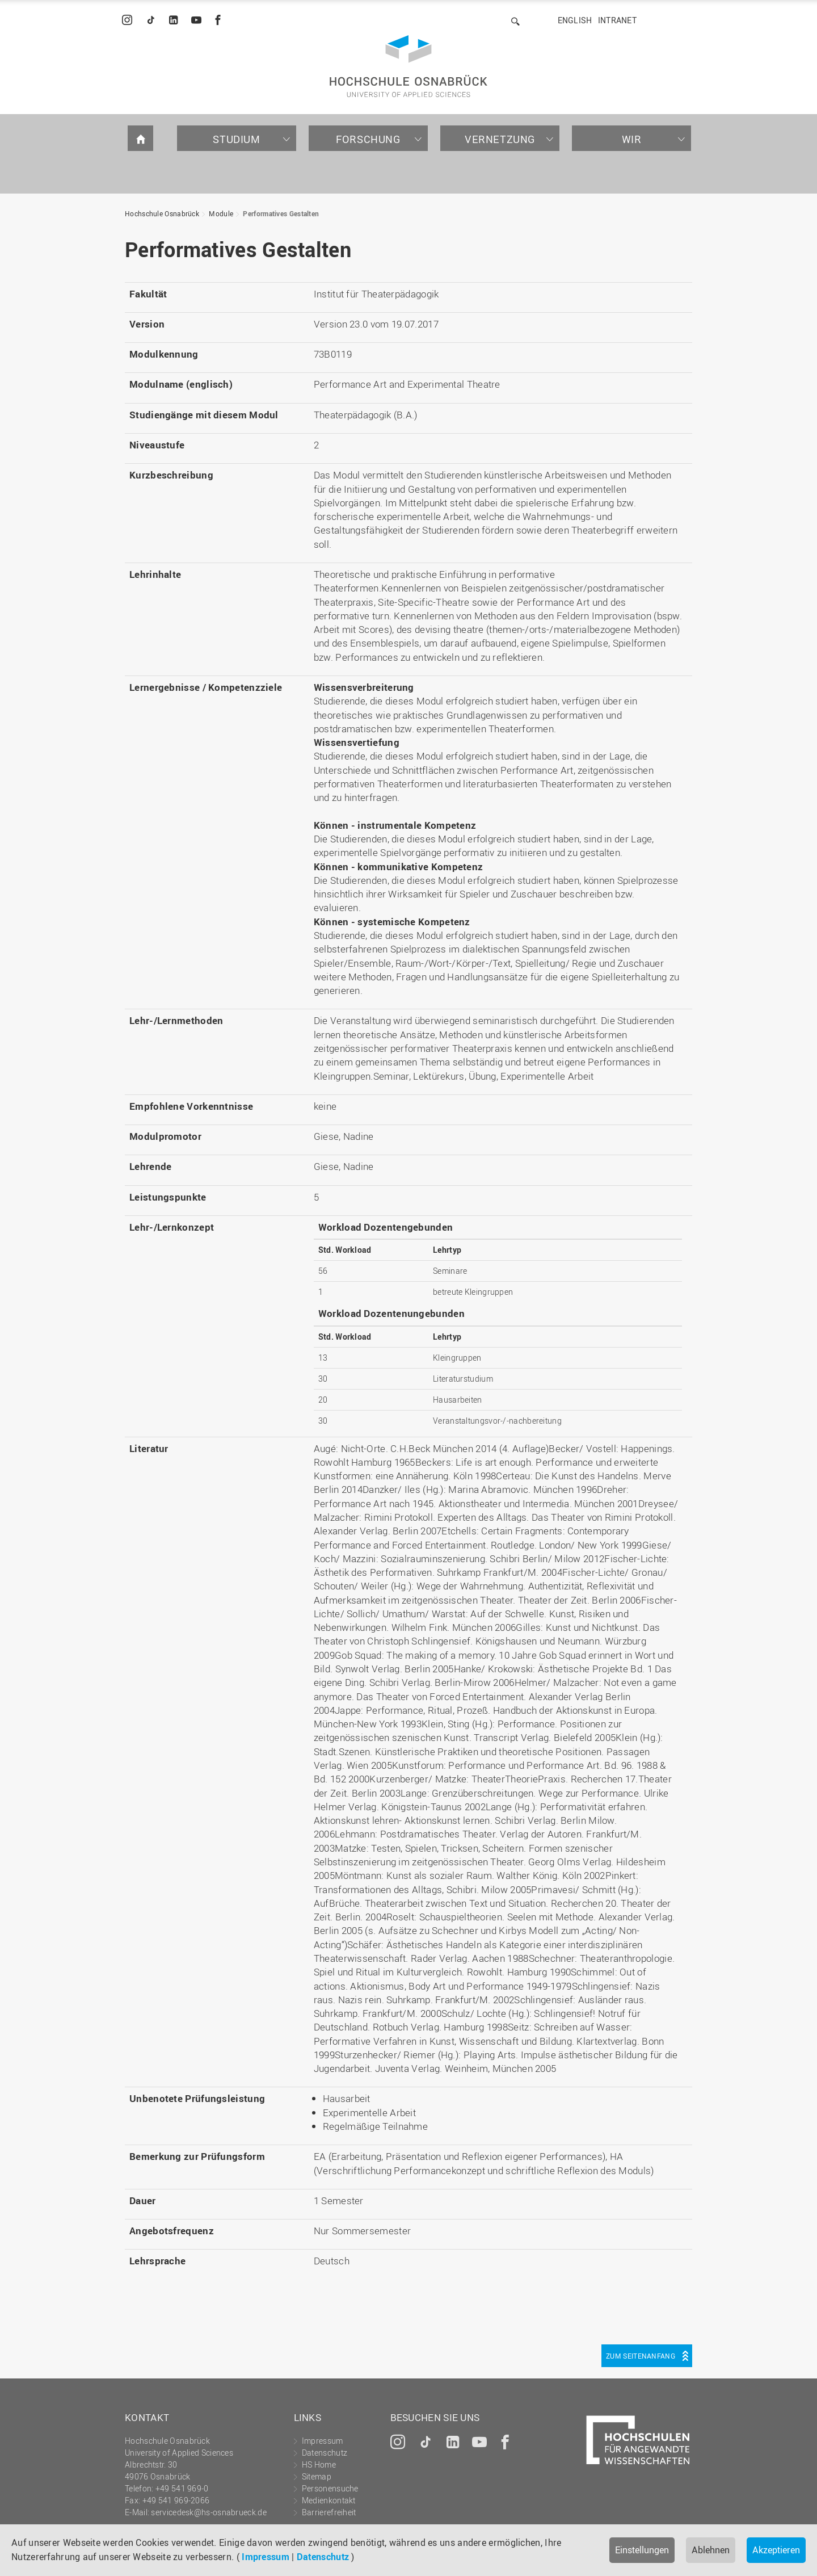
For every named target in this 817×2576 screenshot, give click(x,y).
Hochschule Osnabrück (162, 213)
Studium (236, 139)
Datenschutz (323, 2556)
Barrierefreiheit (329, 2512)
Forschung (368, 139)
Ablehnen (711, 2550)
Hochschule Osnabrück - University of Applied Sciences (408, 66)
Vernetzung (500, 139)
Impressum (265, 2556)
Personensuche (330, 2488)
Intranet (617, 20)
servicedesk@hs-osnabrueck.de (208, 2512)
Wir (632, 139)
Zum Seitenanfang (640, 2355)
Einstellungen (642, 2550)
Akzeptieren (776, 2550)
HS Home (319, 2464)
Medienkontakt (329, 2500)
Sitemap (316, 2476)
